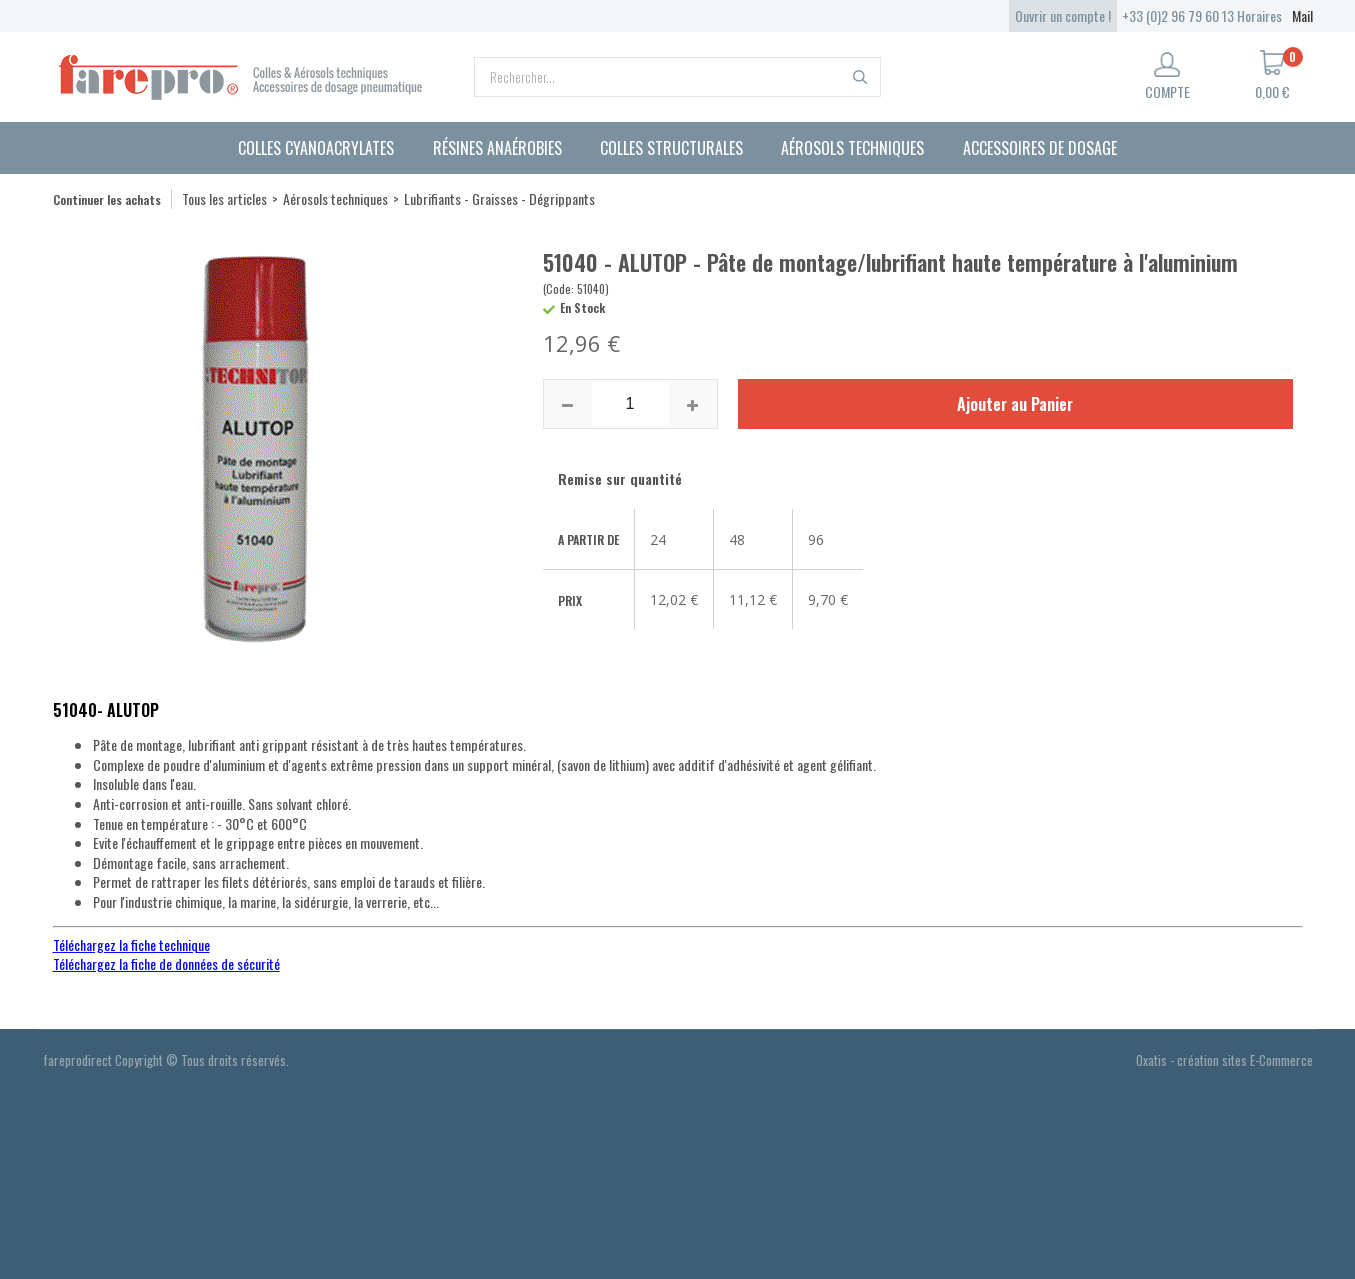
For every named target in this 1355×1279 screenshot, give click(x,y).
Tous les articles (224, 198)
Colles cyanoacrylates (316, 148)
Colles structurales (671, 148)
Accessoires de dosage (1040, 148)
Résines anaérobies (497, 148)
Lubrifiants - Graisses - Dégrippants (499, 198)
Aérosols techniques (852, 148)
